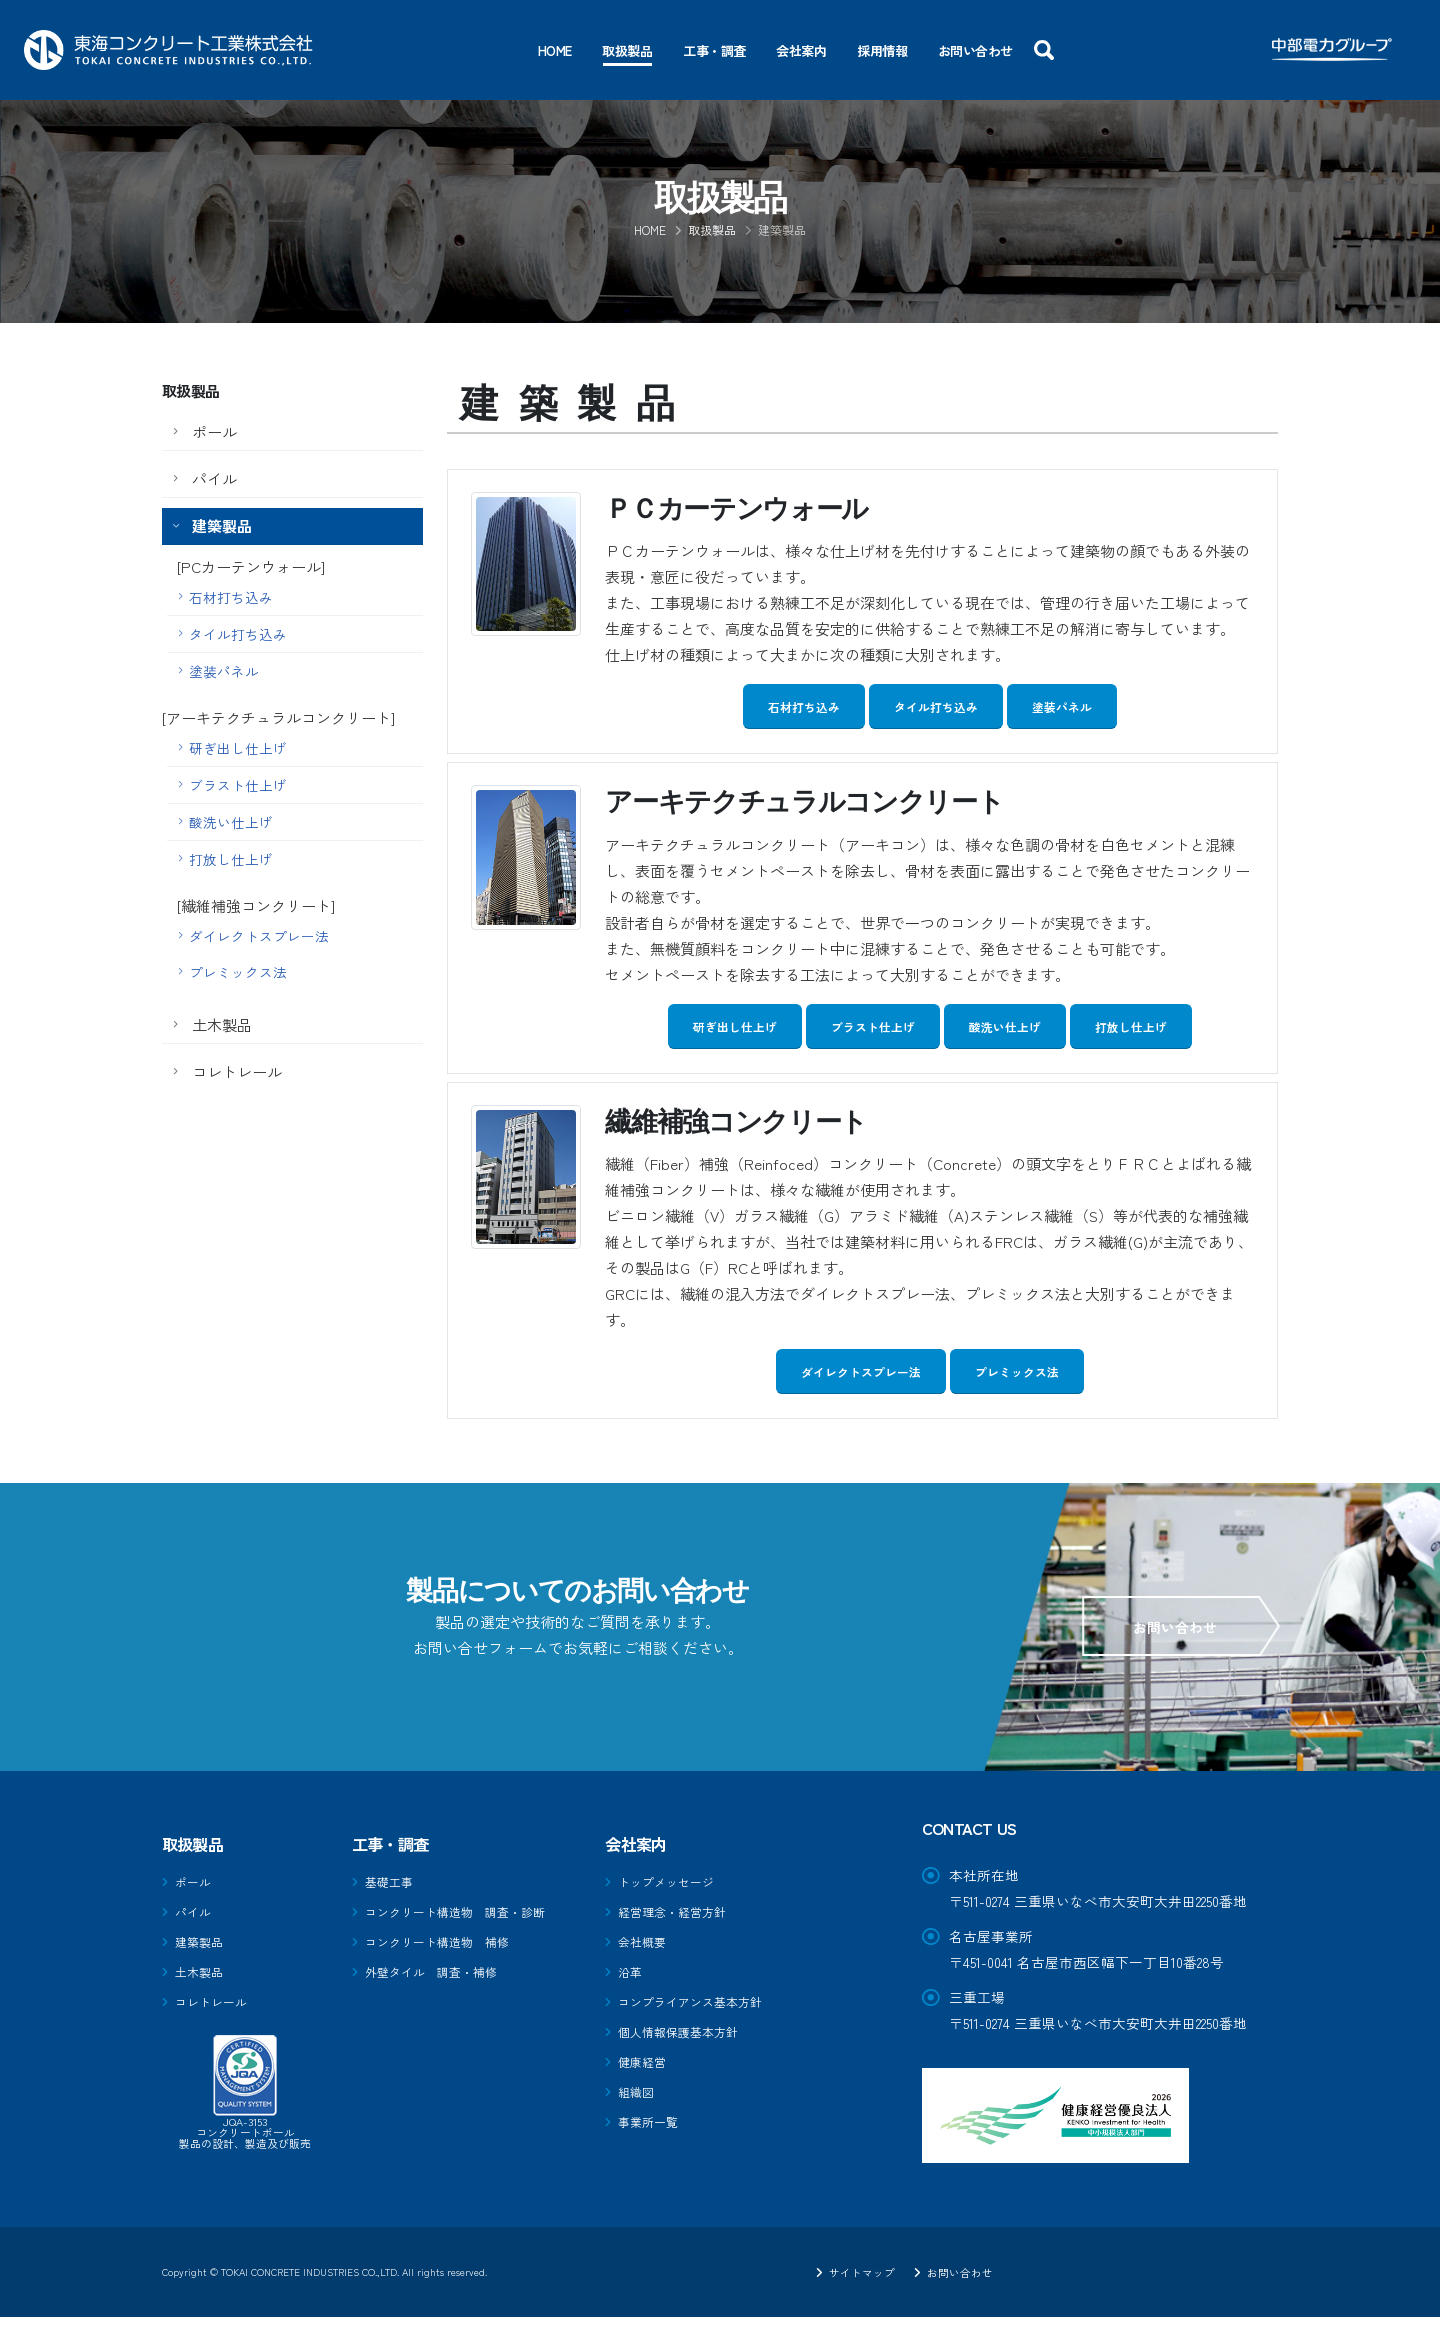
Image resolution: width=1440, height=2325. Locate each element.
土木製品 (222, 1024)
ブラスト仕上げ (238, 785)
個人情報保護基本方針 (688, 2034)
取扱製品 (627, 50)
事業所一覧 (653, 2121)
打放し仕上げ (231, 859)
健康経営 (646, 2063)
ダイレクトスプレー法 (259, 936)
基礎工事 (393, 1889)
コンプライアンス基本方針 (702, 2005)
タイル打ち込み (238, 634)
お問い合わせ (975, 50)
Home (555, 50)
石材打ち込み (231, 597)
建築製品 (222, 525)
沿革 (632, 1976)
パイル (214, 478)
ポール (214, 431)
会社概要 (646, 1947)
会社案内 (801, 50)
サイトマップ (851, 2279)
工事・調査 (714, 50)
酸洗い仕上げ (231, 822)
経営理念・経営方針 (681, 1918)
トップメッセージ (674, 1889)
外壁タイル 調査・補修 (442, 1976)
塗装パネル (224, 671)
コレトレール (237, 1071)
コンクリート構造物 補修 (449, 1947)
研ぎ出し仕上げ (238, 748)
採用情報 (882, 50)
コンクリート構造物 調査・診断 (470, 1918)
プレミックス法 (238, 972)
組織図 (639, 2092)
